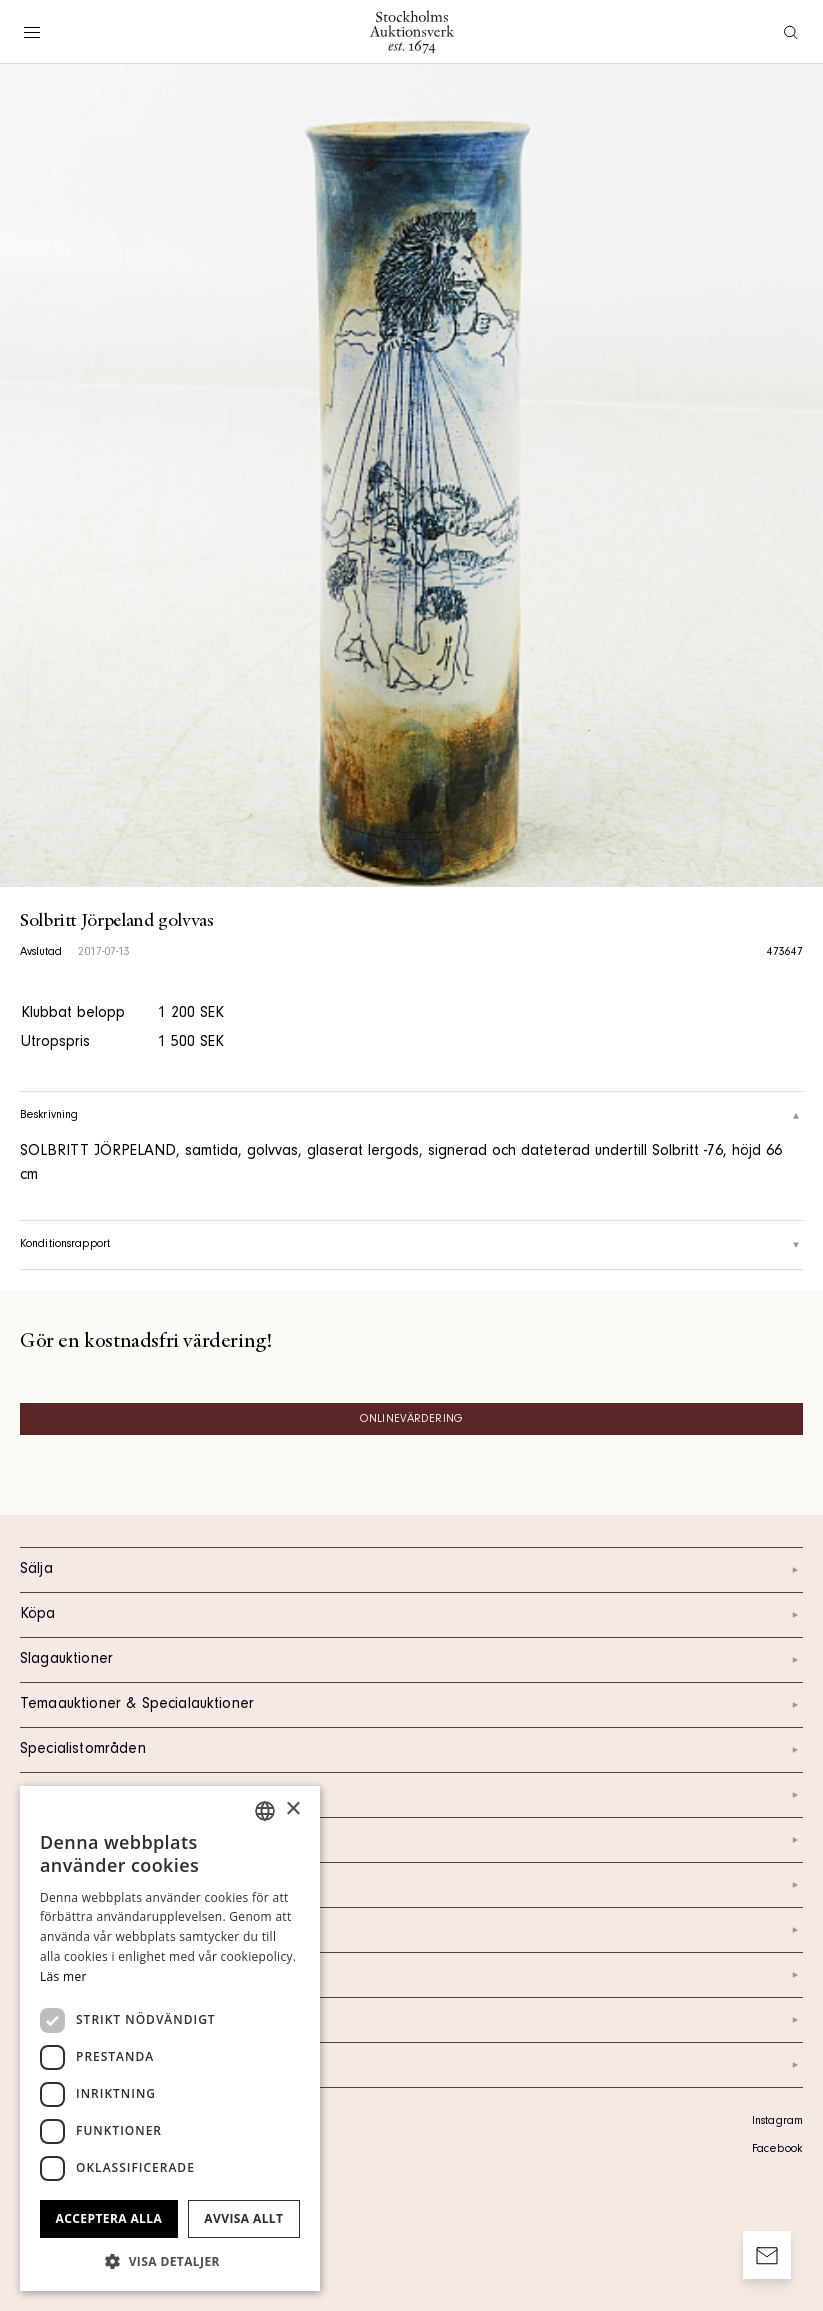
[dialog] (170, 2038)
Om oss (411, 1885)
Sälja (411, 1570)
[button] (170, 2261)
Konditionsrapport (411, 1245)
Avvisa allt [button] (243, 2218)
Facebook (777, 2150)
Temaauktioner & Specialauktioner (411, 1705)
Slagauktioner (411, 1660)
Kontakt (411, 1840)
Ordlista (411, 2020)
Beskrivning (411, 1116)
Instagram (777, 2122)
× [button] (292, 1809)
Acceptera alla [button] (109, 2218)
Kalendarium (411, 1795)
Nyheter (411, 1930)
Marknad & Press (411, 1975)
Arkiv (411, 2065)
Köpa (411, 1615)
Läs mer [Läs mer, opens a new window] (63, 1976)
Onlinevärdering (411, 1420)
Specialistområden (411, 1750)
